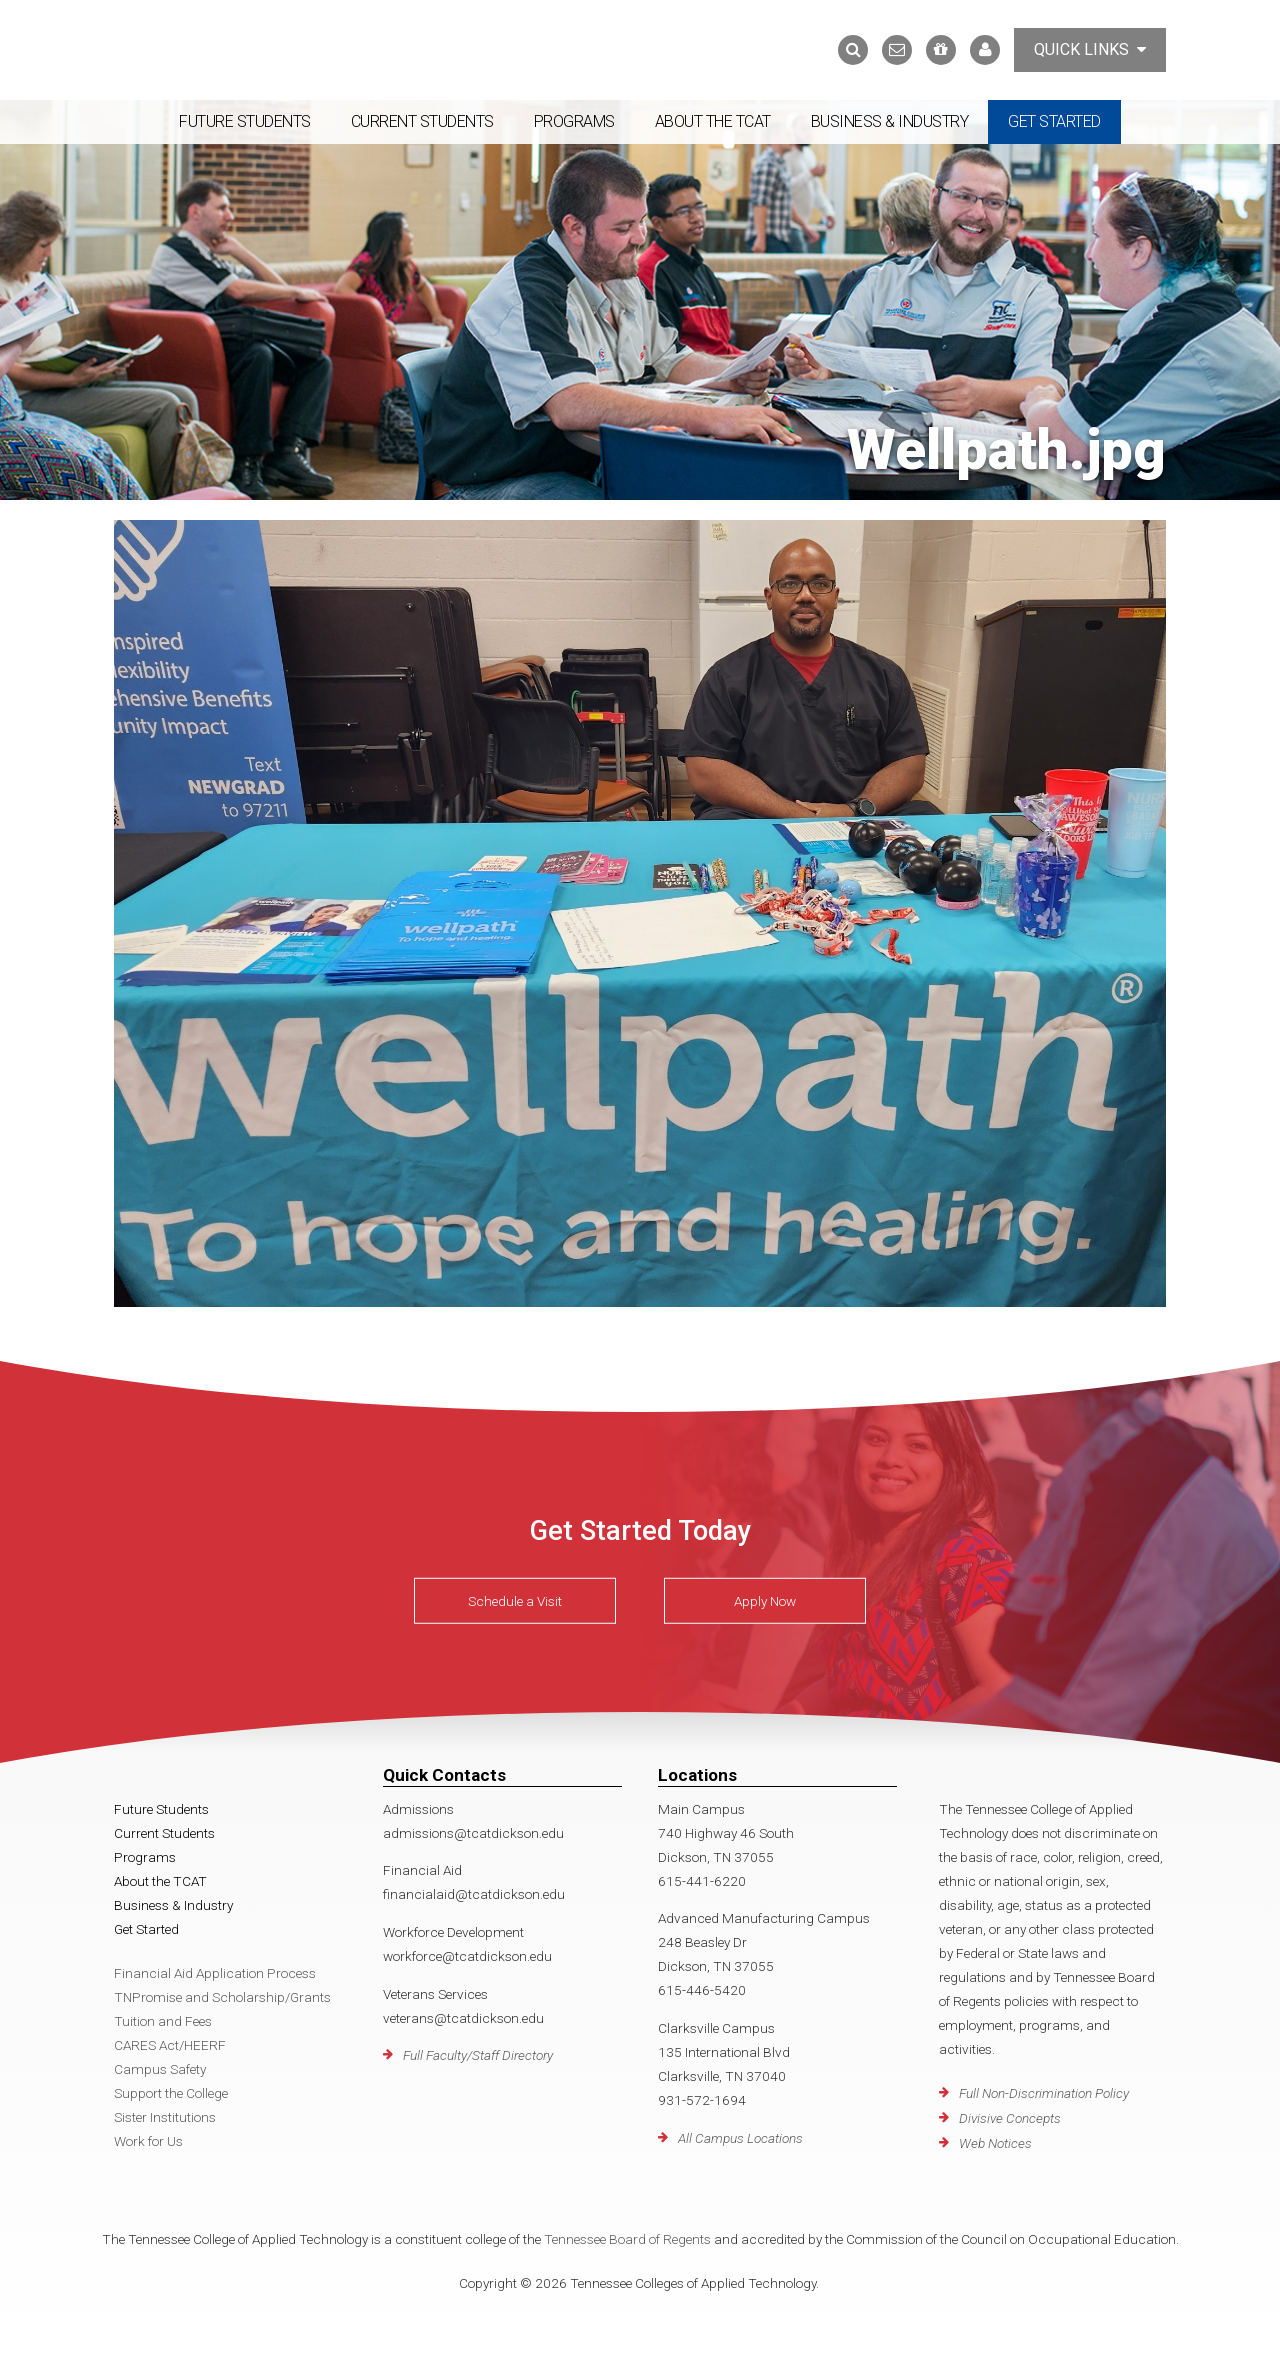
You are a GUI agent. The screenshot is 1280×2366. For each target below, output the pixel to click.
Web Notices (995, 2143)
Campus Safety (160, 2069)
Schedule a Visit (515, 1601)
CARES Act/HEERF (170, 2045)
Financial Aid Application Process (215, 1973)
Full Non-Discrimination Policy (1044, 2093)
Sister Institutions (165, 2117)
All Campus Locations (740, 2138)
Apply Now (765, 1601)
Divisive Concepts (1010, 2118)
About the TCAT (713, 121)
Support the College (171, 2093)
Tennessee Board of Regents (627, 2239)
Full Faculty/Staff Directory (478, 2055)
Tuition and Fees (163, 2021)
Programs (574, 121)
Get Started (1054, 121)
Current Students (422, 121)
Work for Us (148, 2141)
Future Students (245, 121)
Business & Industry (890, 121)
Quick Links (1090, 49)
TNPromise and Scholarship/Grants (222, 1997)
